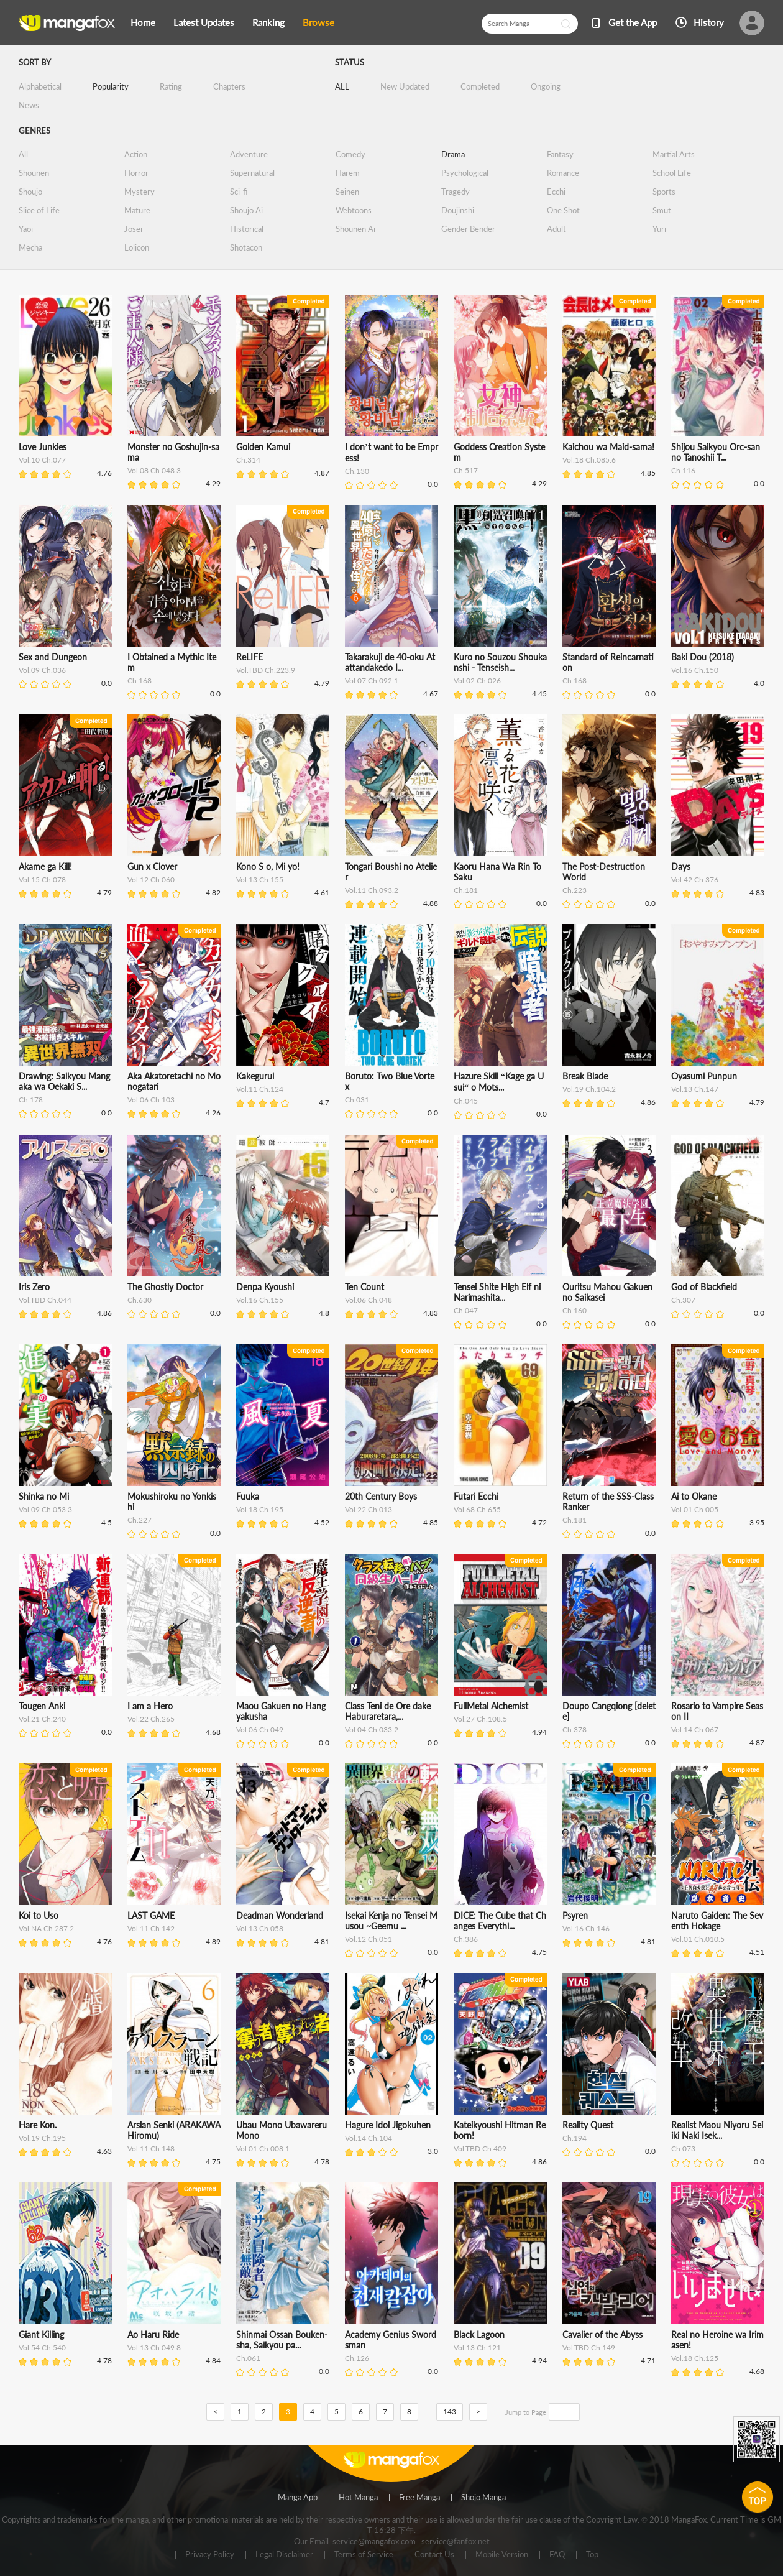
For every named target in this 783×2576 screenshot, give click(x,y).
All (23, 154)
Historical (246, 229)
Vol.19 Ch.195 (42, 2138)
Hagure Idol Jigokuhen (388, 2125)
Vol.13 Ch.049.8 (154, 2347)
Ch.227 (139, 1520)
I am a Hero (150, 1706)
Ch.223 (574, 890)
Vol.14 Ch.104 (368, 2138)
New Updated (404, 86)
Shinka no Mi (44, 1496)
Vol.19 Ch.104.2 (589, 1089)
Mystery (139, 191)
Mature (137, 210)
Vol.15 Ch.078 (42, 879)
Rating (171, 86)
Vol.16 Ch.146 (586, 1928)
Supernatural (252, 173)
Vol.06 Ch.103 (151, 1099)
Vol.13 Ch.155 (259, 879)
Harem (348, 173)
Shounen (34, 173)
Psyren (575, 1915)
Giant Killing (41, 2334)
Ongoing (546, 86)
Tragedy (455, 191)
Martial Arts (673, 154)
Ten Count (364, 1286)
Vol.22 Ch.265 (151, 1719)
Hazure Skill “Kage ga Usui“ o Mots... (499, 1081)
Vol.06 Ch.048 (368, 1299)
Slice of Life (39, 210)
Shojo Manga (483, 2497)
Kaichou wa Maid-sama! (608, 446)
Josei (133, 229)
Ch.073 (683, 2148)
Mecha (30, 247)
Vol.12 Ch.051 (368, 1939)
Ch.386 (466, 1939)
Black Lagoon (479, 2334)
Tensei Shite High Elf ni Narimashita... (497, 1292)
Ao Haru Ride (153, 2334)
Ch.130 (357, 471)
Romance (563, 173)
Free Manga (419, 2497)
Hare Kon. (38, 2125)
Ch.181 (466, 890)
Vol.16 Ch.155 (259, 1299)
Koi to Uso (38, 1915)
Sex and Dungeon (53, 657)
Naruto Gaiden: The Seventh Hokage (717, 1920)
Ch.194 (574, 2138)
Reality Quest (587, 2125)
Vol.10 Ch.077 (42, 459)
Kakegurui (255, 1076)
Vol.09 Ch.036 (42, 670)
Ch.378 (574, 1729)
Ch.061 (248, 2358)
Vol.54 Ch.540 (42, 2347)
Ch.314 (248, 459)
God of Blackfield (704, 1286)
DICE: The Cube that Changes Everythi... (500, 1920)
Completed (480, 86)
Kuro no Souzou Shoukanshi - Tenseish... (500, 662)
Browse (318, 22)
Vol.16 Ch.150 (694, 670)
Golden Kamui (263, 446)
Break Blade (585, 1076)
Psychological (464, 173)
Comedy (350, 154)
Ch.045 (466, 1101)
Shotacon (246, 247)
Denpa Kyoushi (265, 1286)
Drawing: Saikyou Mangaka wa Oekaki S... (64, 1081)
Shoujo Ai (246, 210)
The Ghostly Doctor (165, 1286)
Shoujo (30, 191)
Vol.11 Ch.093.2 (371, 890)
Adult (556, 229)
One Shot (563, 210)
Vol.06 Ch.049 (259, 1729)
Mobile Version (501, 2555)
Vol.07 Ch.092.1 (371, 680)
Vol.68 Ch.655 (477, 1509)
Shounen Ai (355, 229)
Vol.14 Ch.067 (694, 1729)
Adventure (249, 154)
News (29, 105)
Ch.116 (683, 470)
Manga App (298, 2497)
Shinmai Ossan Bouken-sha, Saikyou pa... (281, 2339)
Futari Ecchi (476, 1496)
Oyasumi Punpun (704, 1076)
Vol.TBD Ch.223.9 (265, 670)
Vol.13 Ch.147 (694, 1089)
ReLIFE (249, 657)
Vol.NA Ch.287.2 (46, 1928)
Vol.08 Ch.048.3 (154, 470)
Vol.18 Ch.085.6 (589, 459)
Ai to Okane (694, 1496)
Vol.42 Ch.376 (694, 879)
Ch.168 (139, 680)
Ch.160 (574, 1310)
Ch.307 (683, 1299)
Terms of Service (363, 2555)
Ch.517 (466, 470)
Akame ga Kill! (45, 866)
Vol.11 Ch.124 (259, 1089)
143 (449, 2411)
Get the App (632, 22)
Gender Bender (468, 229)
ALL (342, 86)
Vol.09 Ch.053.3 (45, 1509)
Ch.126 (357, 2358)
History (709, 22)
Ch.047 (466, 1310)
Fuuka (247, 1496)
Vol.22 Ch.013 (368, 1509)
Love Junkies (42, 446)
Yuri (659, 229)
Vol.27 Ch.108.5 (480, 1719)
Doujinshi (457, 210)
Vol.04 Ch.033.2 (371, 1729)
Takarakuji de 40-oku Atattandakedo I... (390, 662)
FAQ (557, 2555)
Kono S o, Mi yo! (268, 866)
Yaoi (26, 229)
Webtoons (354, 210)
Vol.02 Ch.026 (477, 680)
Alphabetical (40, 86)
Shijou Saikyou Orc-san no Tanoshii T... (715, 452)
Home (142, 22)
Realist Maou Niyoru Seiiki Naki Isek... (717, 2130)
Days (680, 866)
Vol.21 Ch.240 (42, 1719)
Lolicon (136, 247)
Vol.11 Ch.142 (151, 1928)
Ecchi (556, 191)
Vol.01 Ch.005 (694, 1509)
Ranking (268, 22)
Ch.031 (357, 1099)
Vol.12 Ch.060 (151, 879)
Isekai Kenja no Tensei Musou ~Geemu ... (391, 1920)
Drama (453, 154)
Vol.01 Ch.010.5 (698, 1939)
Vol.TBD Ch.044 (45, 1299)
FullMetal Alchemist (491, 1706)
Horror (136, 173)
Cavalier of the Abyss (602, 2334)
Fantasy (560, 154)
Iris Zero (34, 1286)
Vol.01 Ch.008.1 (263, 2148)
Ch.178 (31, 1099)
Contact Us (434, 2555)
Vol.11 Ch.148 (151, 2148)
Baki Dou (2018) (702, 657)
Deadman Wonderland (279, 1915)
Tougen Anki (42, 1706)
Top (592, 2555)
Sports (663, 191)
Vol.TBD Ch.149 (588, 2347)
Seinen (347, 191)
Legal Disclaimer (284, 2555)
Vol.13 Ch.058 (259, 1928)
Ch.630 (139, 1299)
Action (135, 154)
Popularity (111, 86)
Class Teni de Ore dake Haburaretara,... (388, 1711)
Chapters (229, 86)
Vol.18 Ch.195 (259, 1509)
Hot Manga (358, 2497)
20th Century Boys (381, 1496)
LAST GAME (151, 1915)
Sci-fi (238, 191)
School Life (671, 173)
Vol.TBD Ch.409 (480, 2148)
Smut (661, 210)
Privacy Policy (209, 2555)
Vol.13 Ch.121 (477, 2347)
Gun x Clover (152, 866)
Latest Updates (203, 22)
